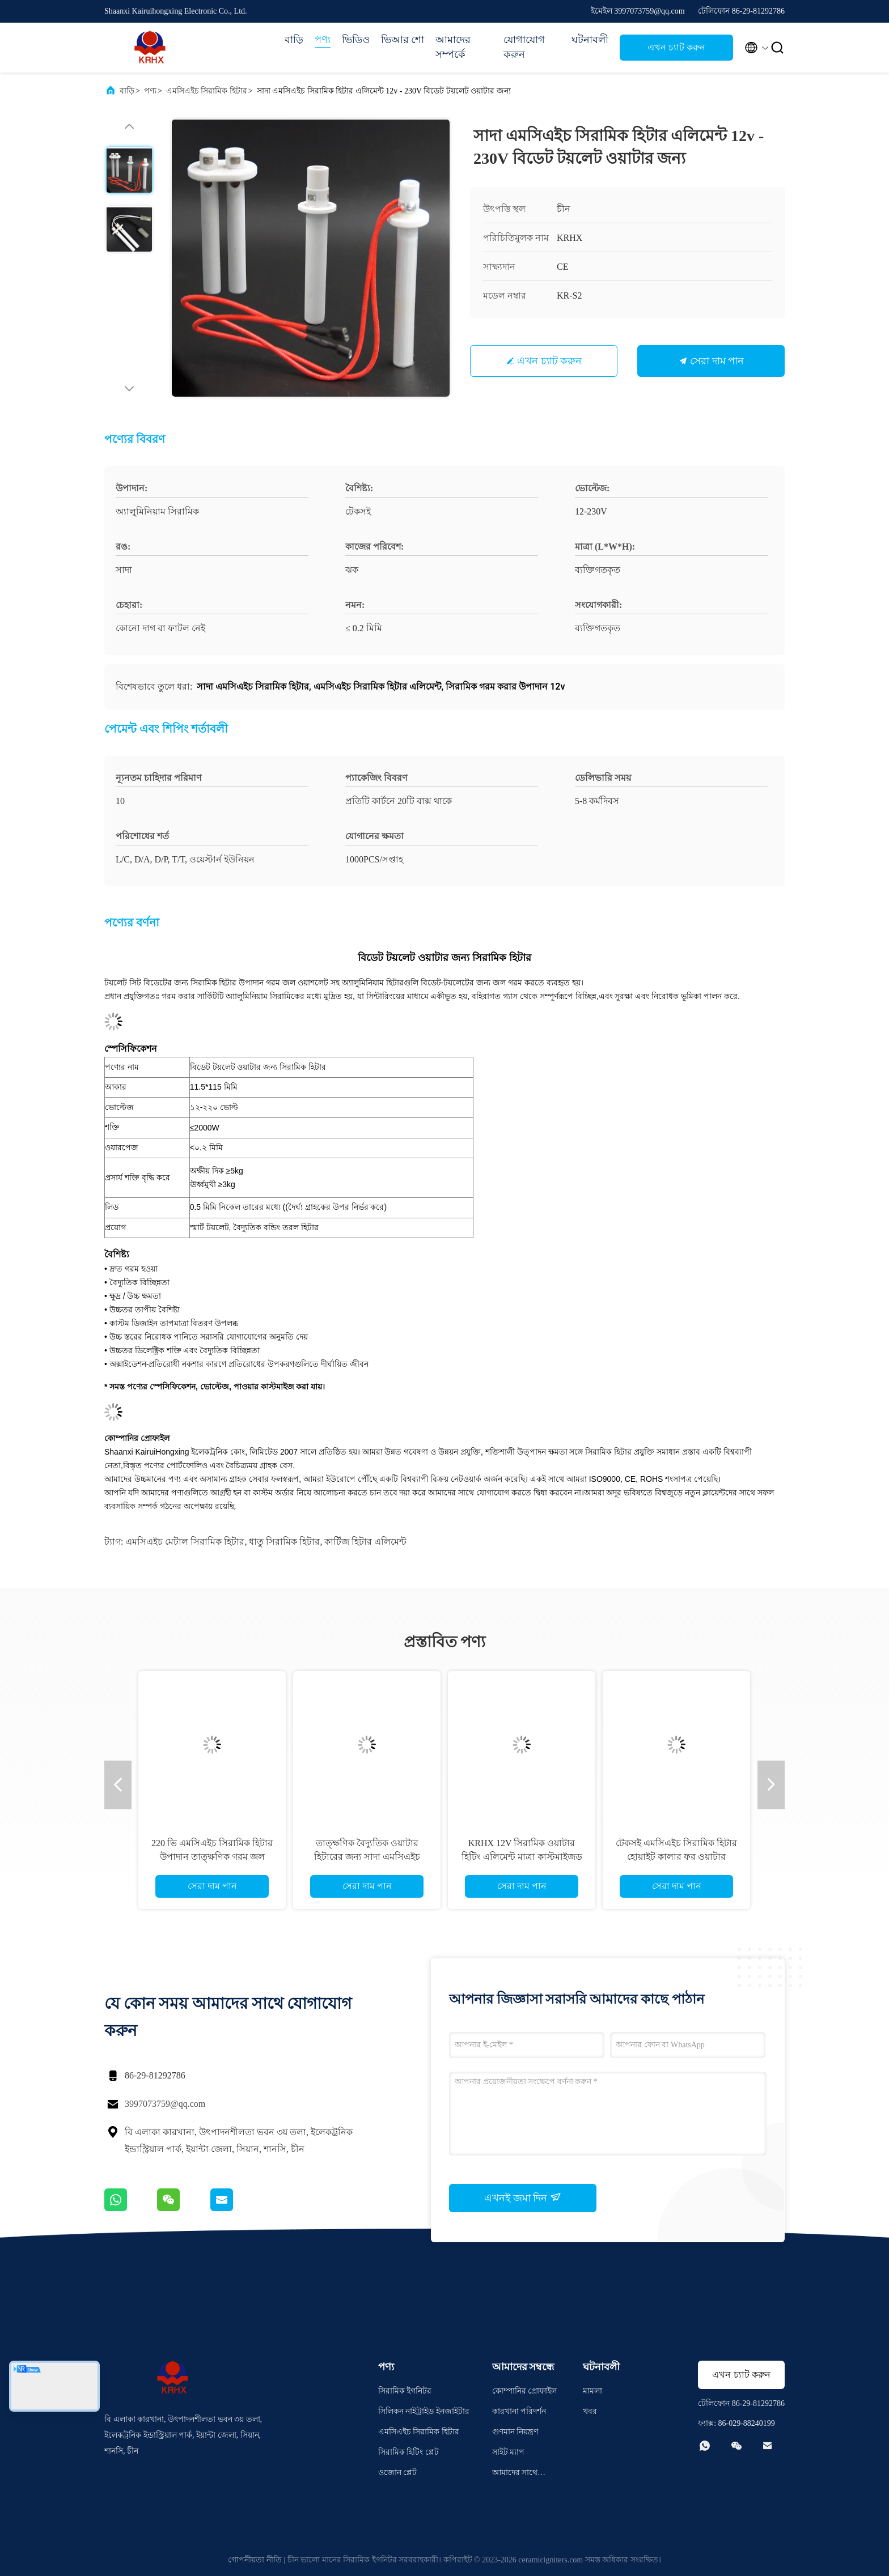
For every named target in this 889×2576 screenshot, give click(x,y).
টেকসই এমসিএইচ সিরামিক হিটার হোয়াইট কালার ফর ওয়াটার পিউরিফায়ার (676, 1856)
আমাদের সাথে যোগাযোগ (515, 2474)
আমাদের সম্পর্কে (453, 47)
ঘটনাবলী (590, 39)
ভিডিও (356, 39)
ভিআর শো (403, 39)
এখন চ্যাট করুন (676, 47)
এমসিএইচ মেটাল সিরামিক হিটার (184, 1541)
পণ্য (323, 39)
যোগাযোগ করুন (524, 47)
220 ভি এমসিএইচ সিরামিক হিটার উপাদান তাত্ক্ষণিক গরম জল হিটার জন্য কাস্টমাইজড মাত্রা (212, 1856)
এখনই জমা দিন (522, 2197)
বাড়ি (294, 39)
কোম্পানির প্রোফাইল (524, 2391)
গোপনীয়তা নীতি (255, 2560)
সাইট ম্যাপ (508, 2452)
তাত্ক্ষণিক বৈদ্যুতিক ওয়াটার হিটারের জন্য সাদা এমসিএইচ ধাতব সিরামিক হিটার (367, 1856)
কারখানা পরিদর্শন (519, 2411)
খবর (590, 2411)
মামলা (592, 2391)
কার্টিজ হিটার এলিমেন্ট (365, 1541)
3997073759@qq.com (165, 2104)
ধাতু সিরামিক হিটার (284, 1541)
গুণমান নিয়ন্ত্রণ (515, 2432)
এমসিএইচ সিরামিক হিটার (206, 91)
